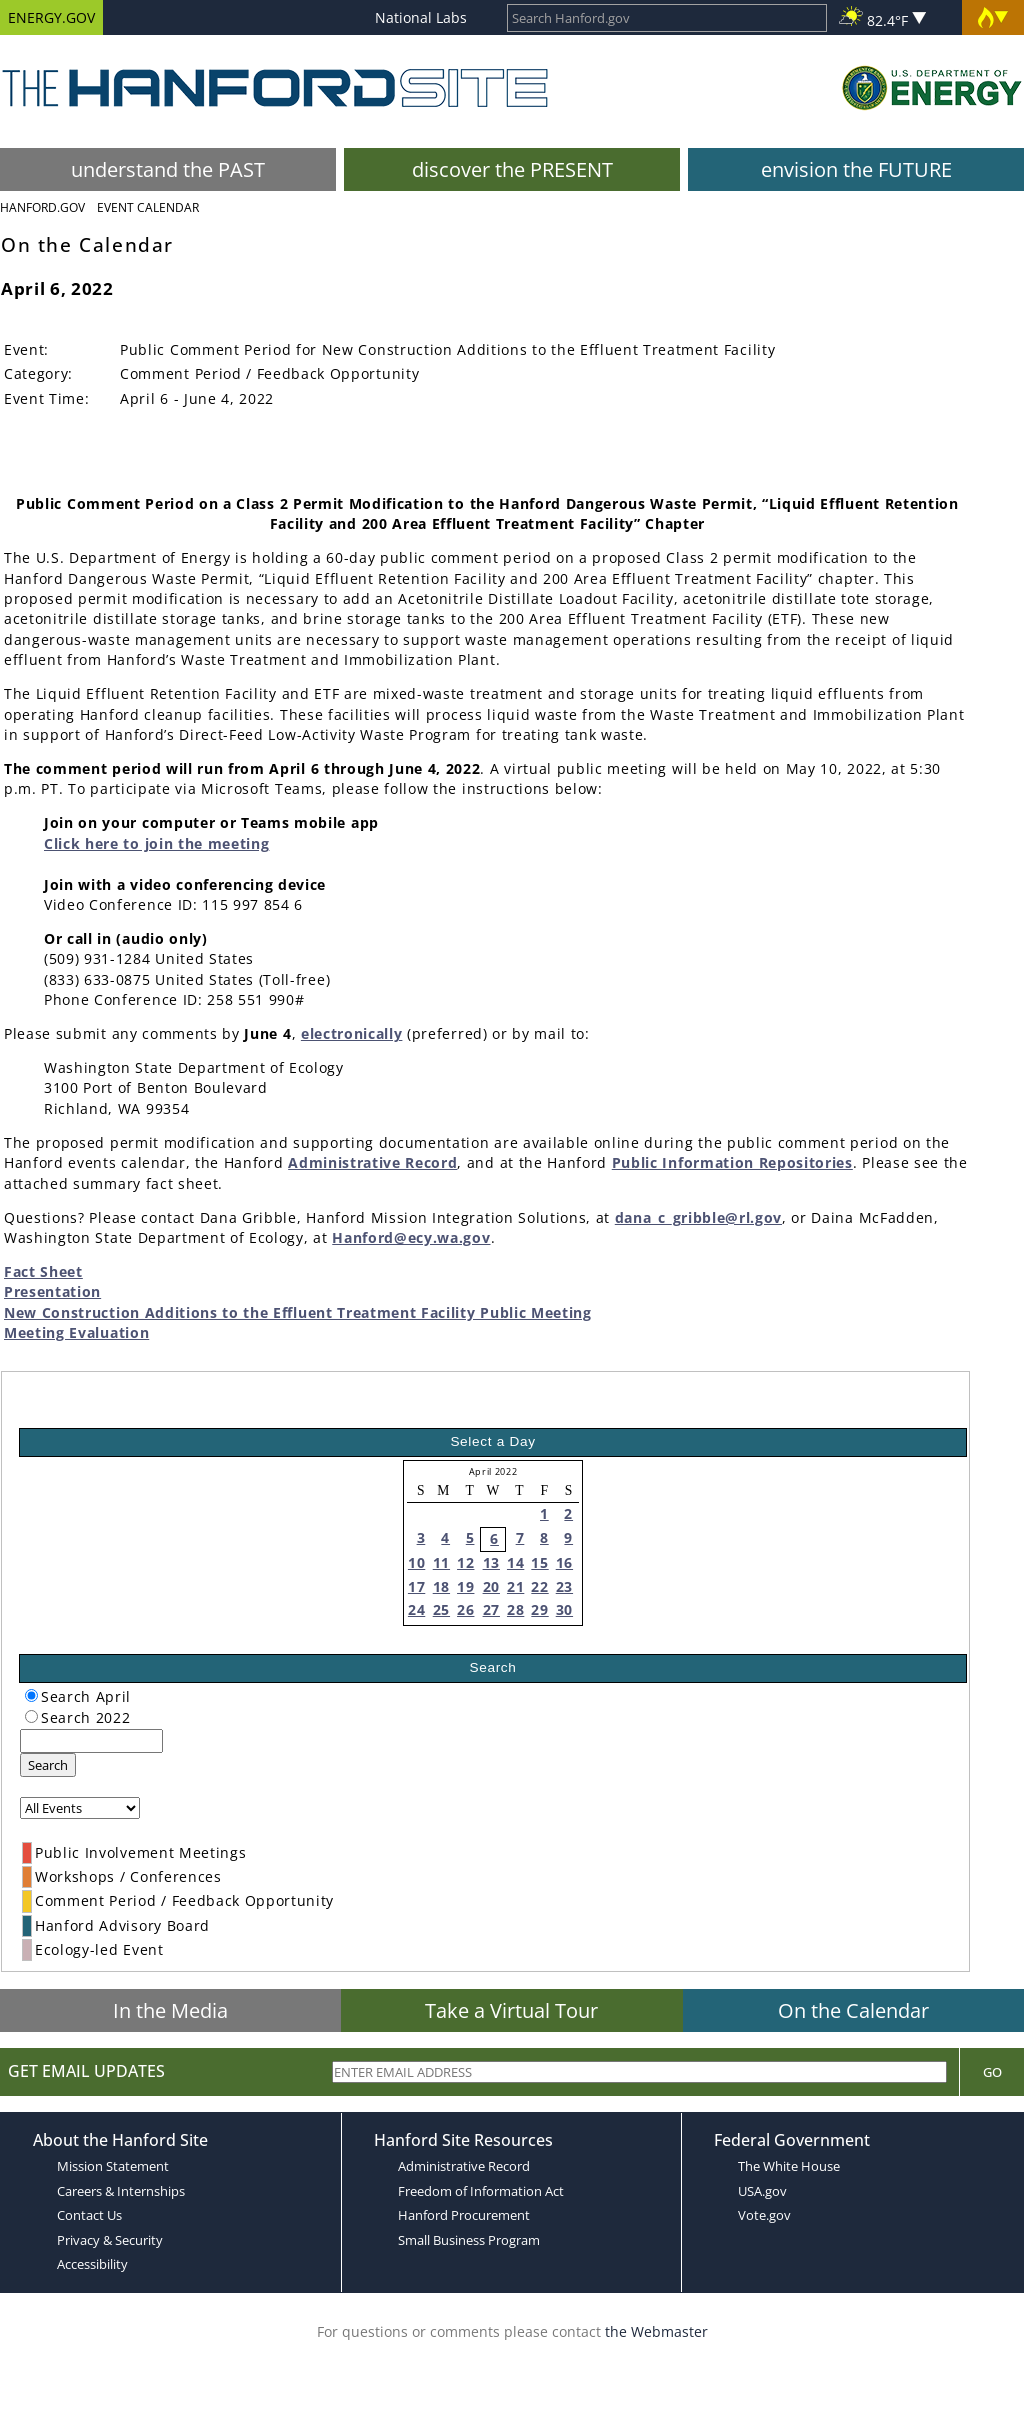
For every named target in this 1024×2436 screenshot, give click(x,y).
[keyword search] (91, 1741)
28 (515, 1609)
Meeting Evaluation (76, 1332)
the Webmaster (656, 2331)
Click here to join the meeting (156, 843)
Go (992, 2072)
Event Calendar (148, 207)
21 (515, 1586)
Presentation (52, 1291)
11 (441, 1562)
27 (491, 1609)
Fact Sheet (43, 1271)
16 (564, 1562)
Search (48, 1765)
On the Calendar (853, 2010)
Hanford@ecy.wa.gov (411, 1237)
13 (491, 1562)
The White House (789, 2166)
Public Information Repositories (732, 1162)
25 (441, 1609)
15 (539, 1562)
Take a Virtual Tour (511, 2010)
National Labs (421, 17)
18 (441, 1586)
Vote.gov (764, 2215)
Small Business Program (469, 2240)
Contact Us (89, 2215)
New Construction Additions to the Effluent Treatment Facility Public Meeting (298, 1312)
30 (564, 1609)
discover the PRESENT (512, 169)
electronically (352, 1033)
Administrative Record (372, 1162)
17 (416, 1586)
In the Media (170, 2010)
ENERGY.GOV (51, 17)
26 (465, 1609)
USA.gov (762, 2191)
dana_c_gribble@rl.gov (698, 1217)
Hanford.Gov (42, 207)
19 (465, 1586)
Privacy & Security (110, 2240)
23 (564, 1586)
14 (515, 1562)
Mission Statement (113, 2166)
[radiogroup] (31, 1695)
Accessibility (92, 2264)
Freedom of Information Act (481, 2191)
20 (491, 1586)
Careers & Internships (121, 2191)
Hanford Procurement (464, 2215)
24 (416, 1609)
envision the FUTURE (856, 169)
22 (539, 1586)
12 (465, 1562)
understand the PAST (168, 169)
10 (416, 1562)
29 (539, 1609)
